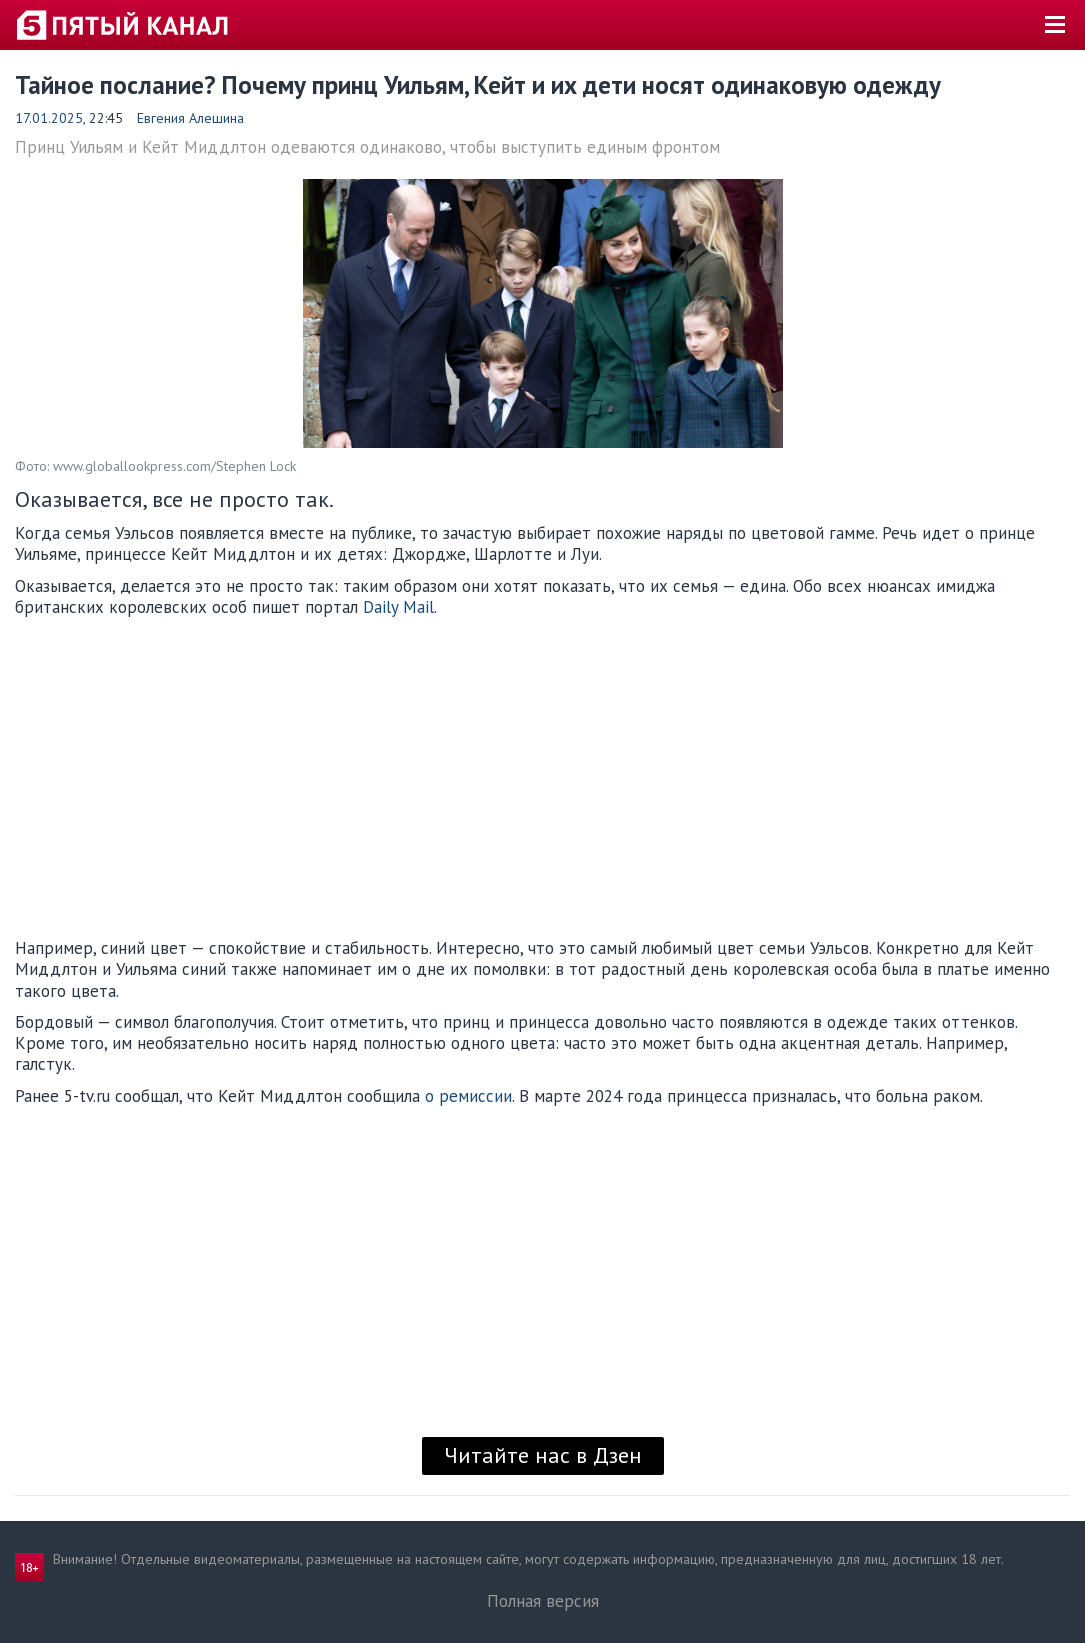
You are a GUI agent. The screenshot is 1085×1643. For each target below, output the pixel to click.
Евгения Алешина (190, 118)
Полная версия (543, 1601)
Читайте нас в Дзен (543, 1455)
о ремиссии (468, 1096)
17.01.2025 (49, 118)
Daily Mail (398, 607)
